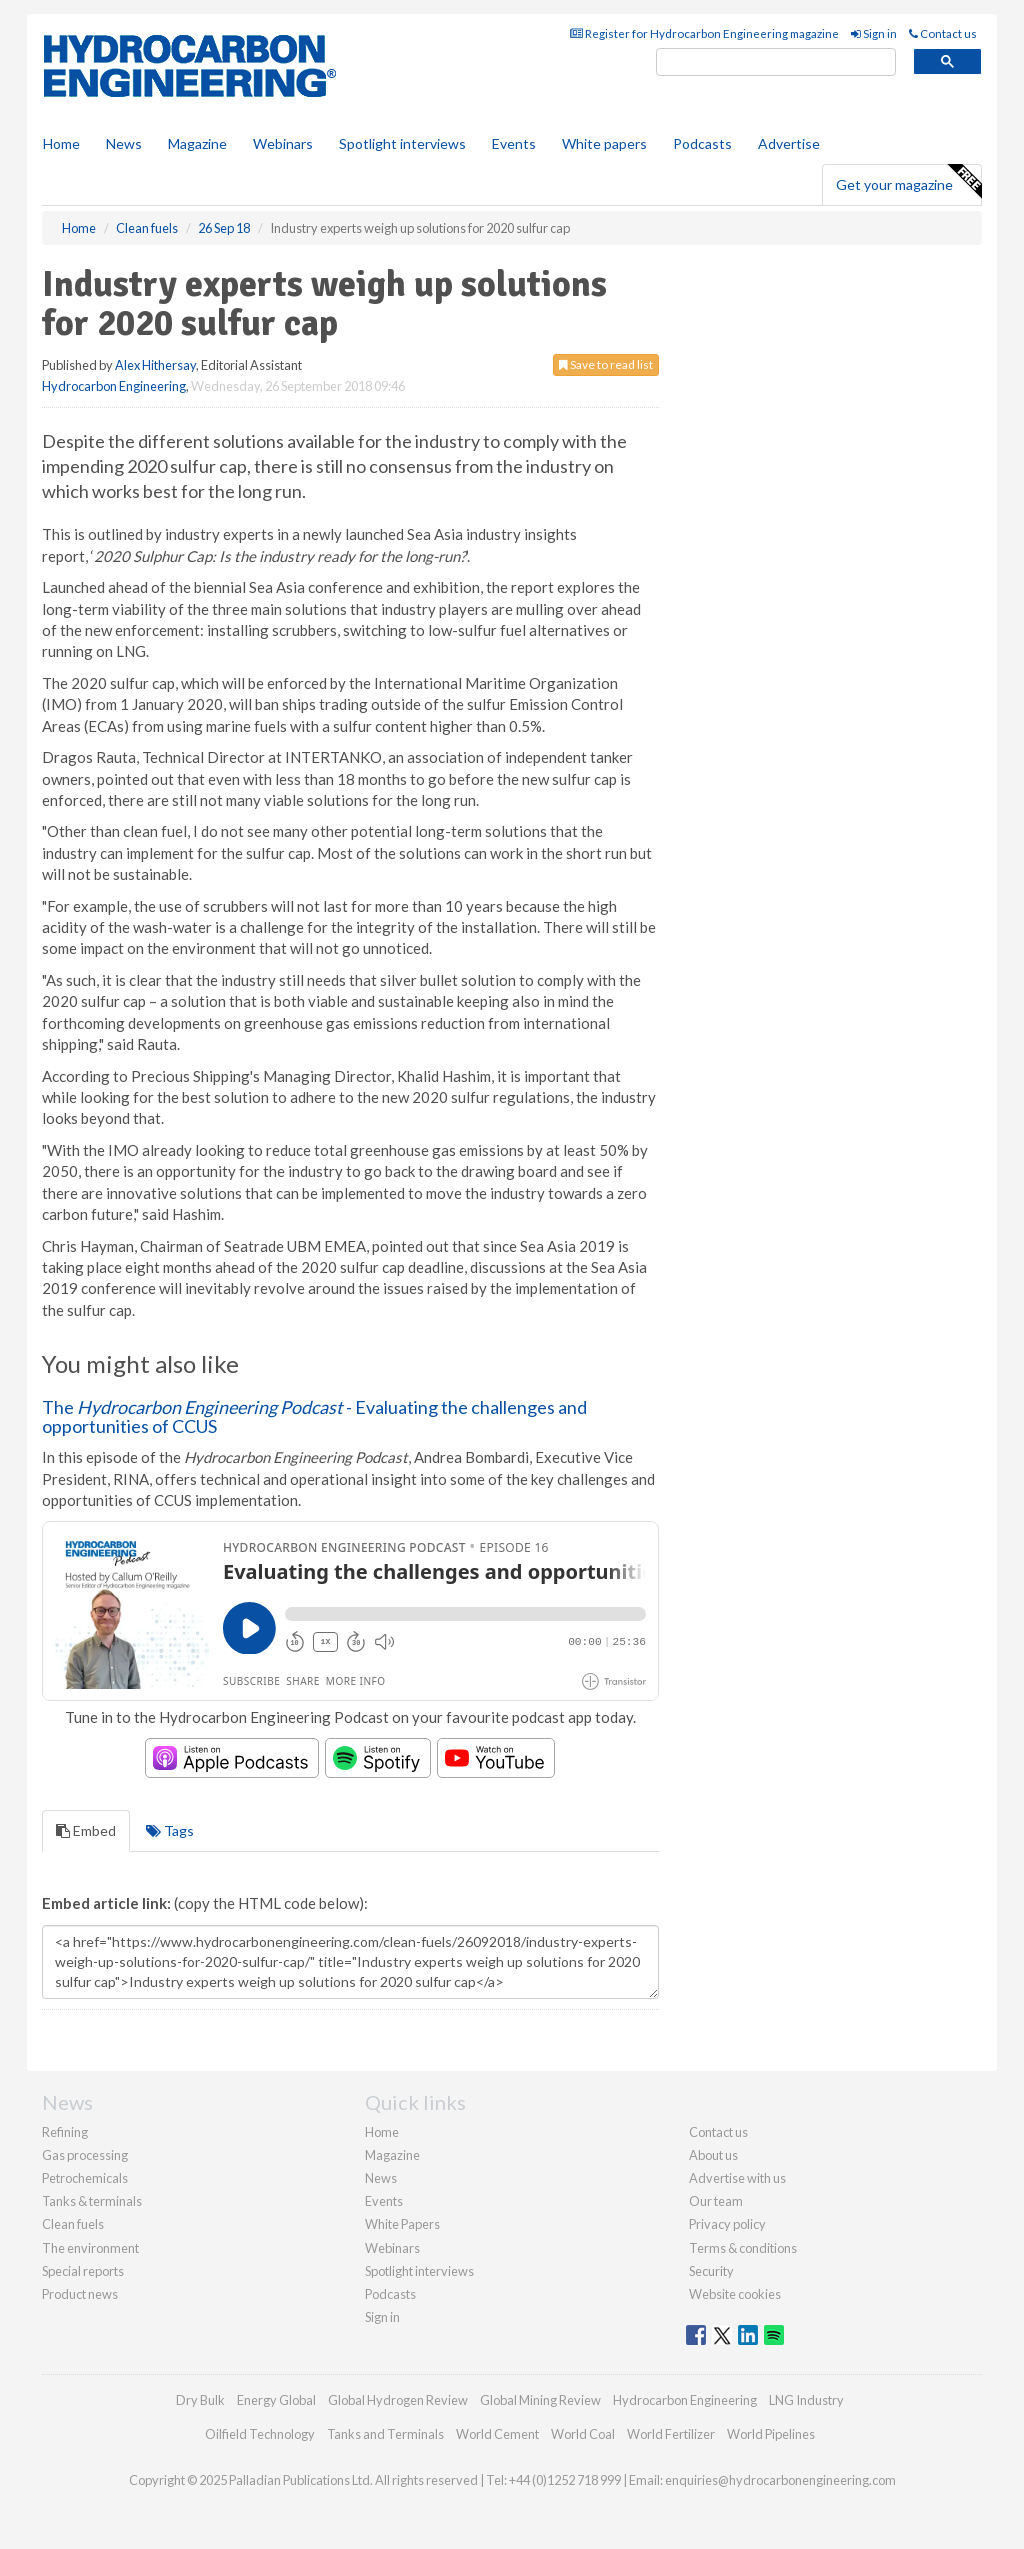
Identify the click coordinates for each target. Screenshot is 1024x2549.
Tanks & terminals (92, 2201)
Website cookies (735, 2294)
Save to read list (606, 364)
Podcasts (702, 143)
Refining (65, 2132)
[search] (776, 62)
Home (61, 143)
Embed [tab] (86, 1830)
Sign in (874, 33)
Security (711, 2271)
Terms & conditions (743, 2248)
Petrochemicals (85, 2178)
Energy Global (276, 2400)
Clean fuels (73, 2224)
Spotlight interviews (402, 143)
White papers (604, 143)
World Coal (583, 2434)
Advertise (789, 143)
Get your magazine (908, 182)
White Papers (402, 2224)
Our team (716, 2201)
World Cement (497, 2434)
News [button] (124, 143)
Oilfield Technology (260, 2434)
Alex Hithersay (155, 365)
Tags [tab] (170, 1830)
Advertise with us (737, 2178)
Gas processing (85, 2155)
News (381, 2178)
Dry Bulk (200, 2400)
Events (514, 143)
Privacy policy (727, 2224)
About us (713, 2155)
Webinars (283, 143)
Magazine (197, 143)
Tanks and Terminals (385, 2434)
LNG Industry (806, 2400)
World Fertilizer (671, 2434)
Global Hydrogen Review (398, 2400)
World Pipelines (771, 2434)
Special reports (83, 2271)
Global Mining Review (540, 2400)
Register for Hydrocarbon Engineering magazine (704, 33)
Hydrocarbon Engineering (114, 386)
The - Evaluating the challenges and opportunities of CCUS (314, 1417)
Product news (80, 2294)
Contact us (943, 33)
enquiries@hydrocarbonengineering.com (780, 2480)
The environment (90, 2248)
